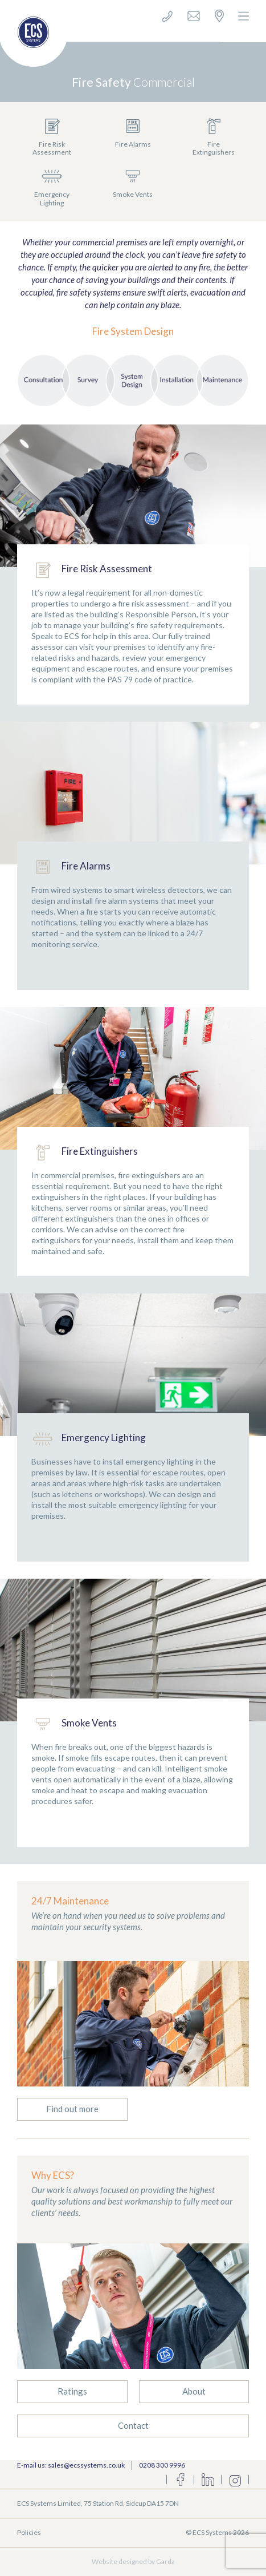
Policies (29, 2532)
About (194, 2391)
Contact (133, 2425)
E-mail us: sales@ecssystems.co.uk (71, 2465)
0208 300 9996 (162, 2465)
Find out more (72, 2109)
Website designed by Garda (133, 2561)
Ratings (72, 2391)
